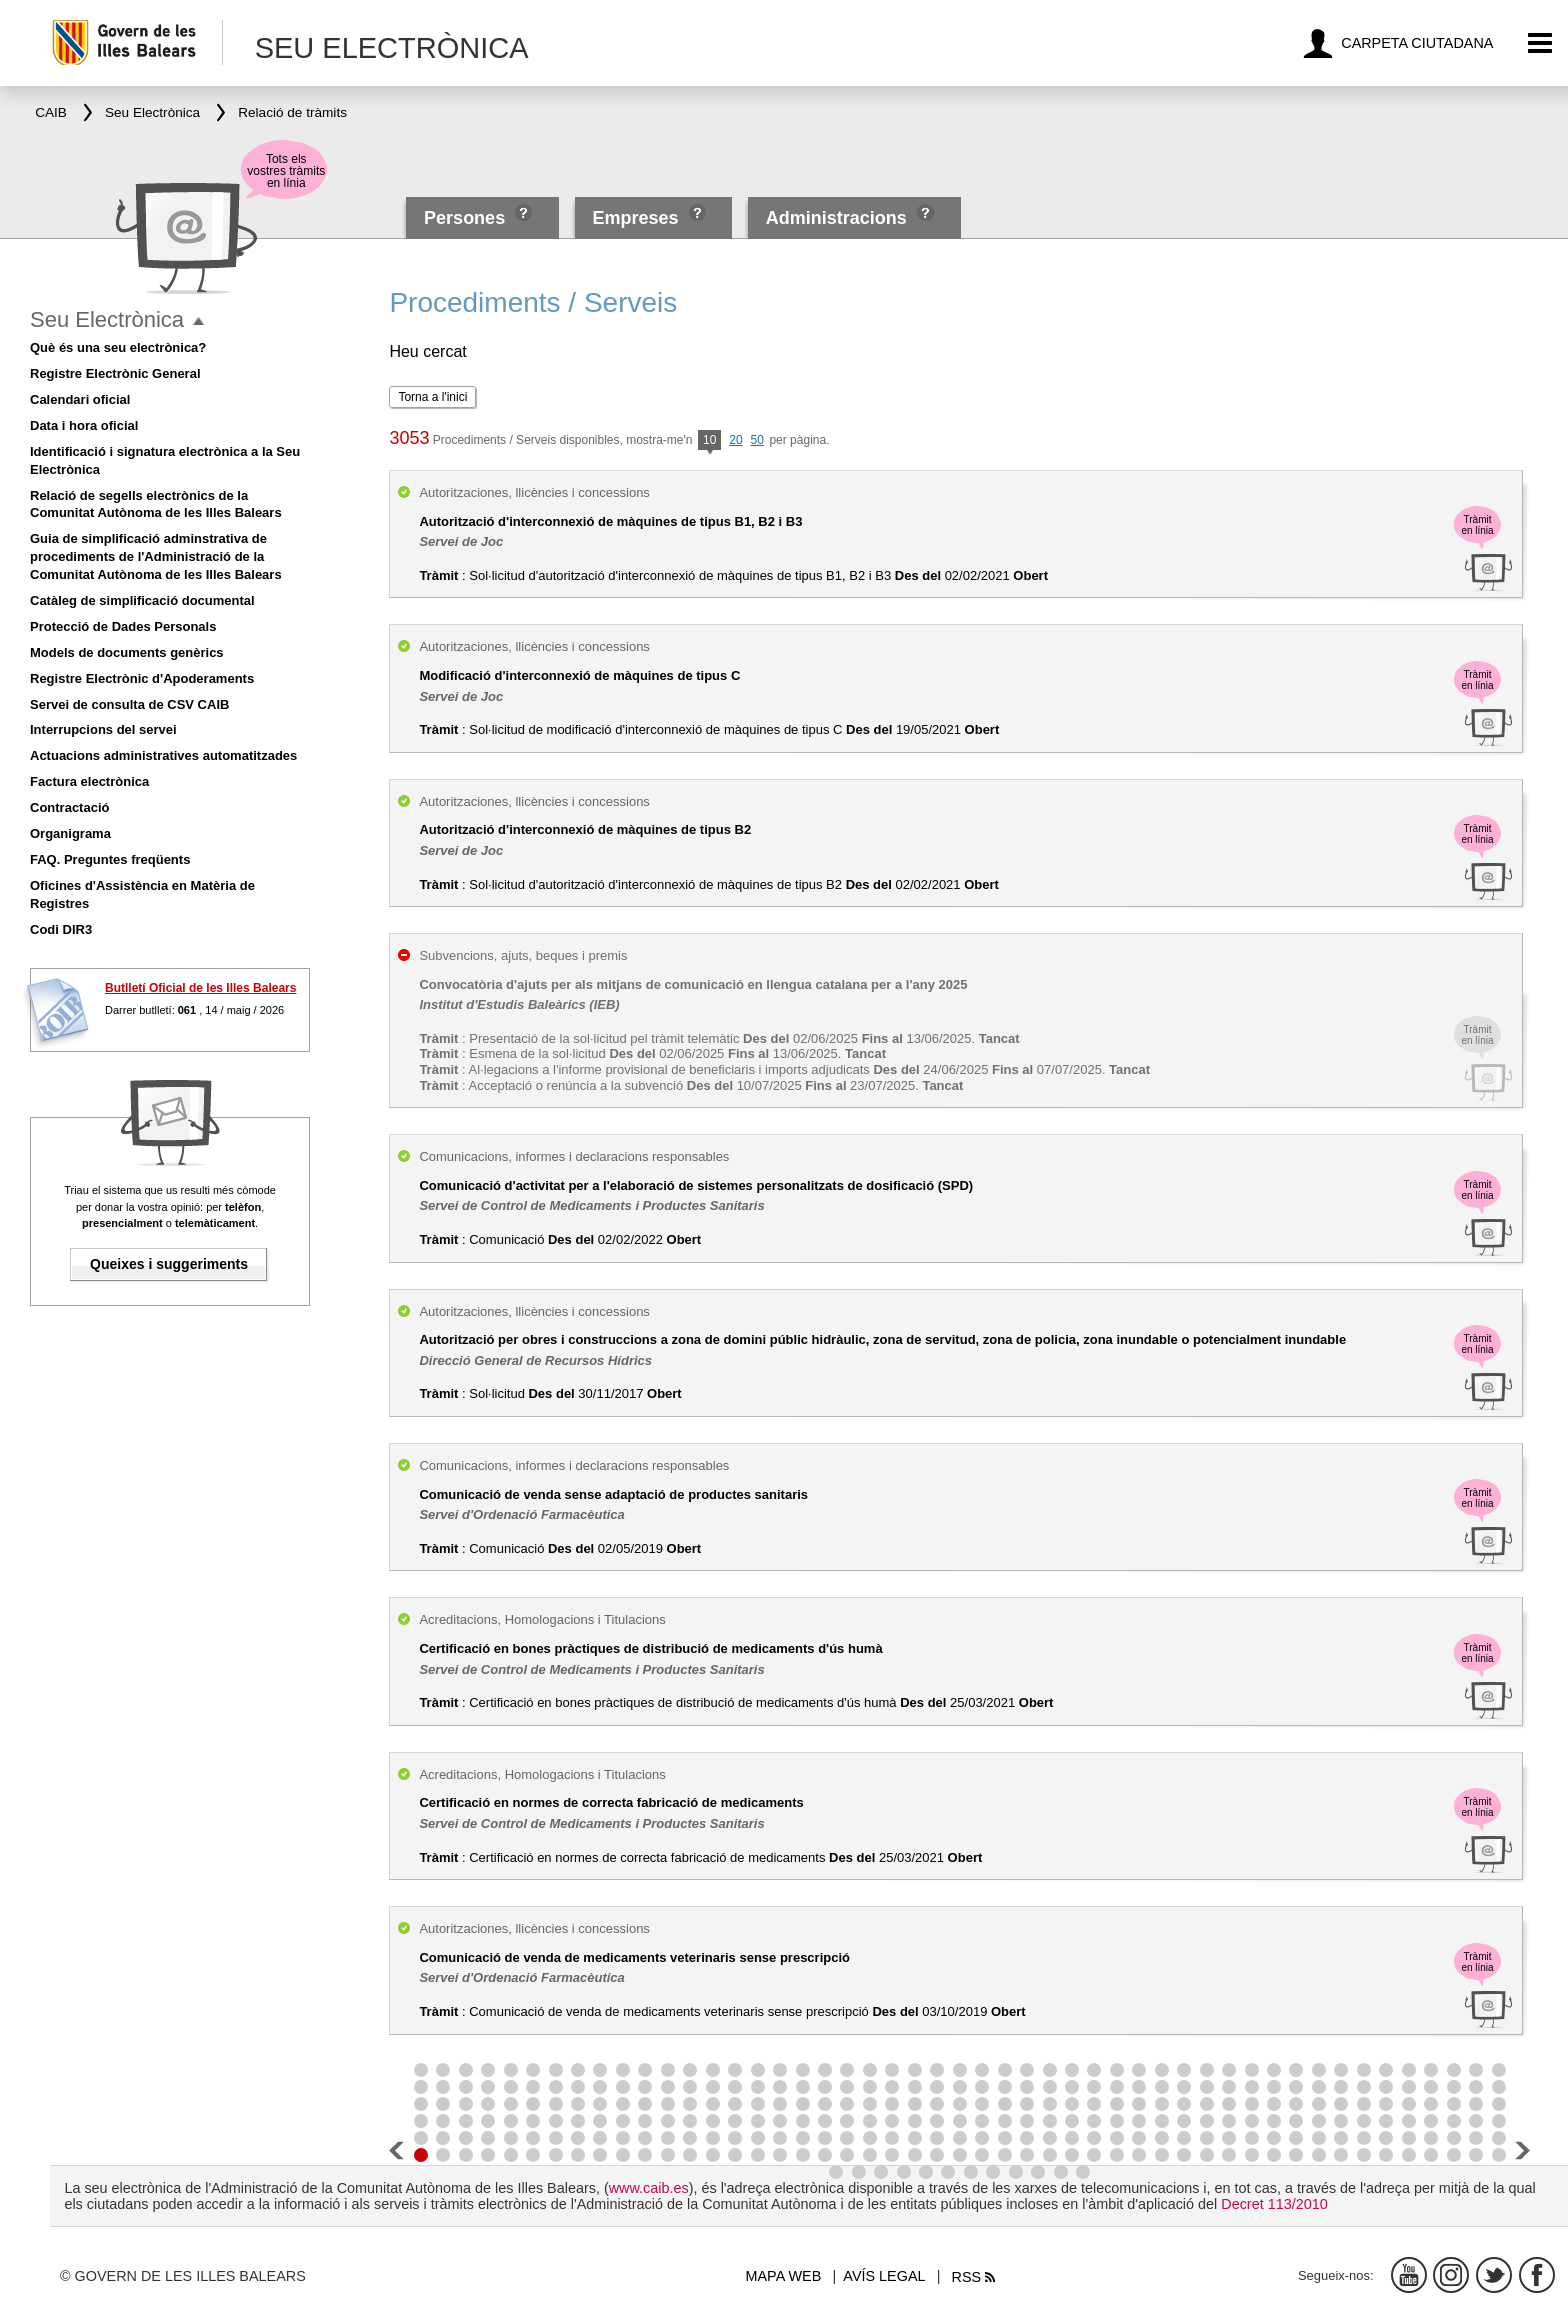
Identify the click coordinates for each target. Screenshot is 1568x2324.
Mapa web (784, 2276)
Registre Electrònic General (115, 373)
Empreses (635, 218)
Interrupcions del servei (103, 729)
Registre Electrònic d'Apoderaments (142, 678)
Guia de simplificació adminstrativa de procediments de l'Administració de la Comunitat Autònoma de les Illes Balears (156, 556)
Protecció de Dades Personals (123, 626)
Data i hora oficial (84, 425)
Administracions (836, 218)
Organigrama (70, 833)
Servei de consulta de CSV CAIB (129, 704)
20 (735, 440)
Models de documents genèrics (127, 652)
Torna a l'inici (432, 397)
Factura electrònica (89, 781)
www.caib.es (649, 2188)
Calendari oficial (80, 399)
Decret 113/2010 (1274, 2204)
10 (709, 441)
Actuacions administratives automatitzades (163, 755)
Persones (467, 218)
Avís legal (884, 2276)
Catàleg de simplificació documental (142, 600)
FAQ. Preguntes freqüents (110, 859)
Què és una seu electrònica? (118, 347)
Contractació (69, 807)
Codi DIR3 (61, 929)
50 (756, 440)
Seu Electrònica (107, 319)
